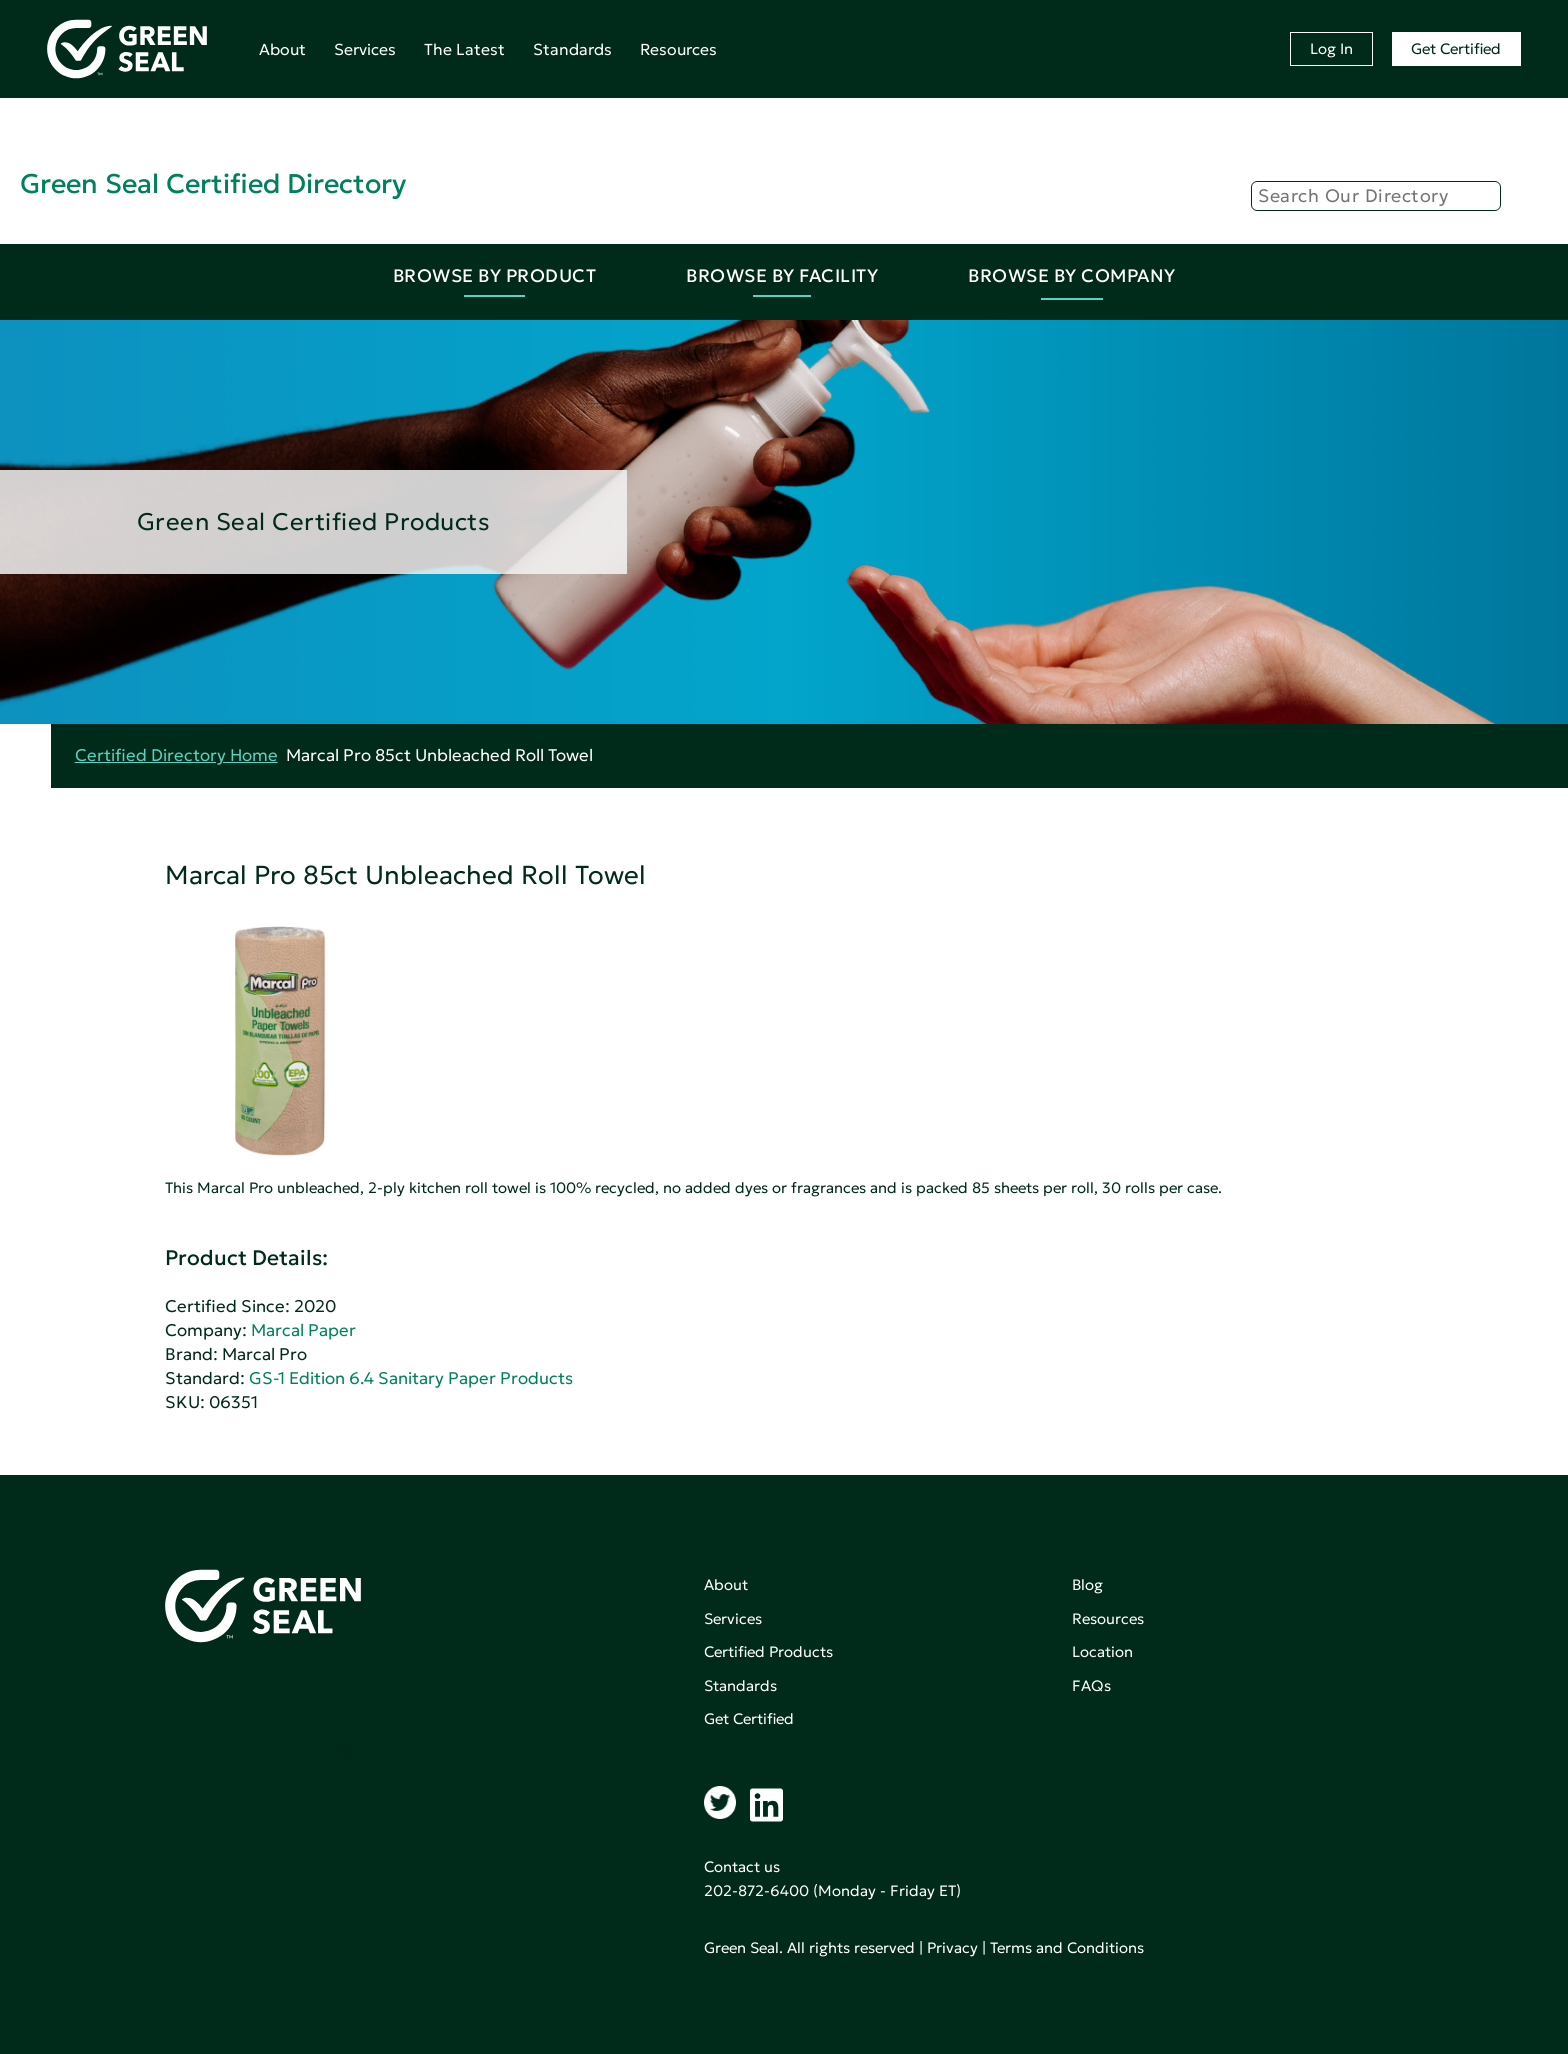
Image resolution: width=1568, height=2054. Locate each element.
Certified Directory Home (176, 755)
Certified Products (768, 1651)
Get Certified (1456, 48)
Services (365, 49)
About (282, 49)
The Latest (464, 49)
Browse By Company (1072, 275)
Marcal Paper (303, 1330)
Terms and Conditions (1067, 1947)
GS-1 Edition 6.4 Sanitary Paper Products (411, 1378)
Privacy (952, 1947)
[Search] (1376, 196)
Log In (1331, 48)
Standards (572, 49)
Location (1102, 1651)
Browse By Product (495, 275)
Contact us (742, 1866)
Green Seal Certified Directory (213, 183)
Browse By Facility (782, 275)
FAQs (1091, 1685)
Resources (678, 49)
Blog (1087, 1584)
